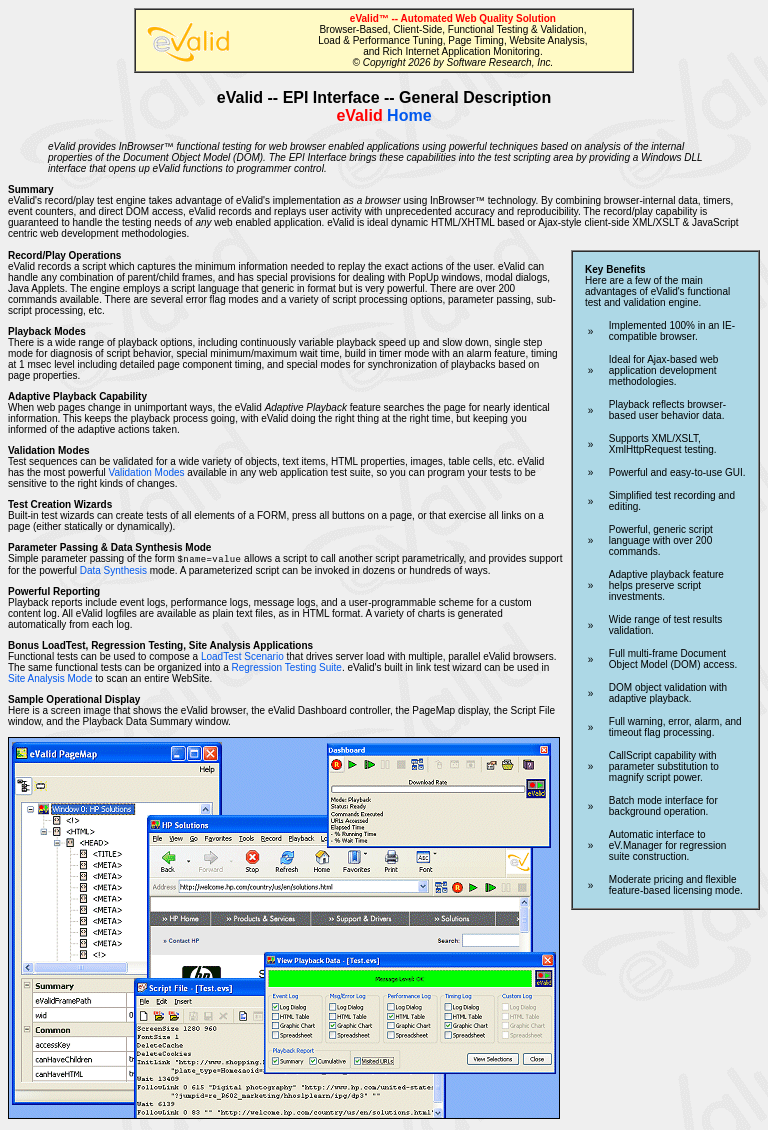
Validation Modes (147, 472)
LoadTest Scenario (242, 657)
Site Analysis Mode (50, 679)
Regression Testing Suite (286, 668)
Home (383, 115)
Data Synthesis (113, 571)
